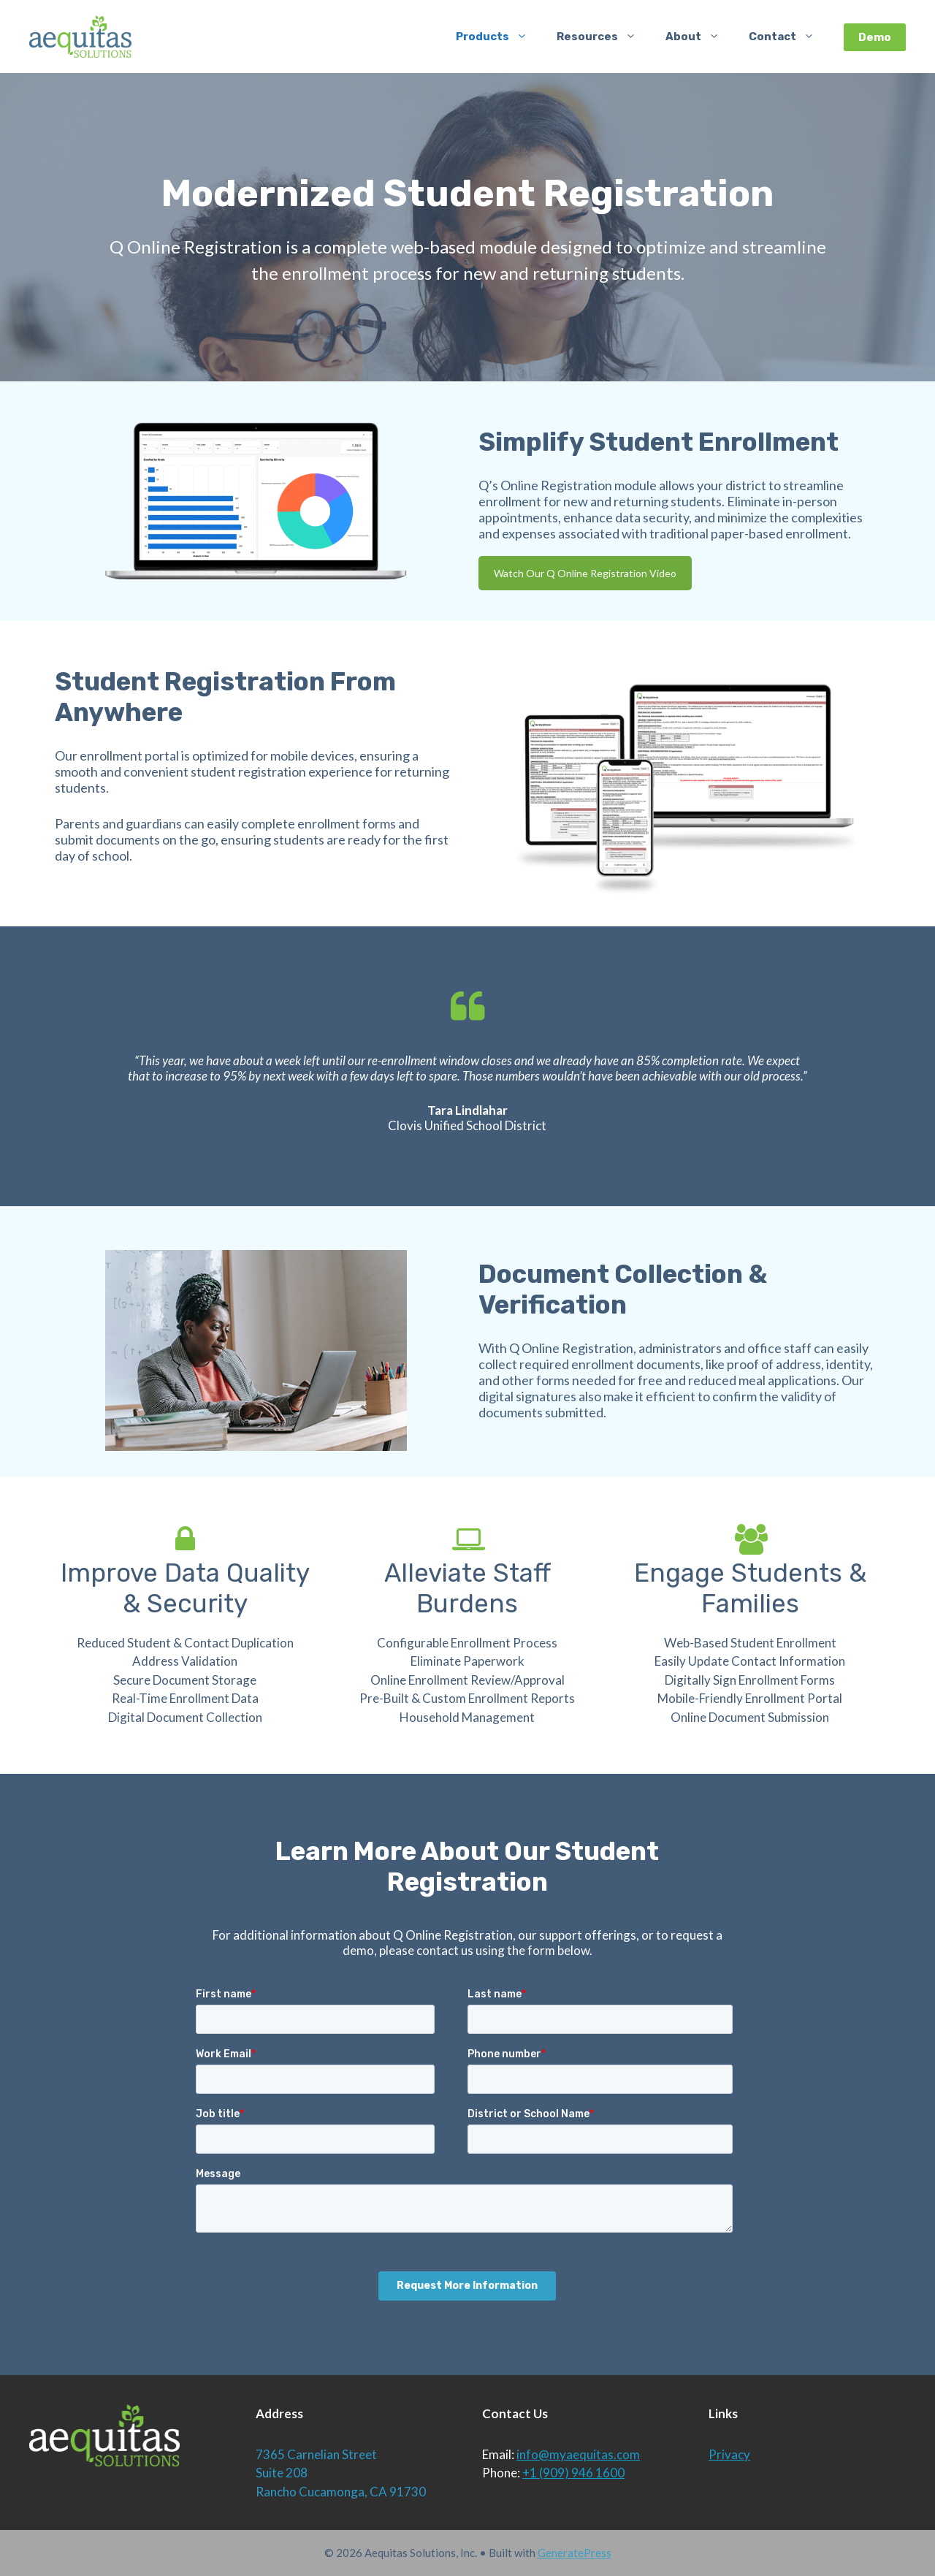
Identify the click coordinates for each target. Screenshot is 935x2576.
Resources (604, 36)
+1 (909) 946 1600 (573, 2472)
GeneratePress (574, 2552)
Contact (789, 36)
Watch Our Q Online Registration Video (585, 573)
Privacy (729, 2454)
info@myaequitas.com (578, 2454)
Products (499, 36)
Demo (874, 37)
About (699, 36)
